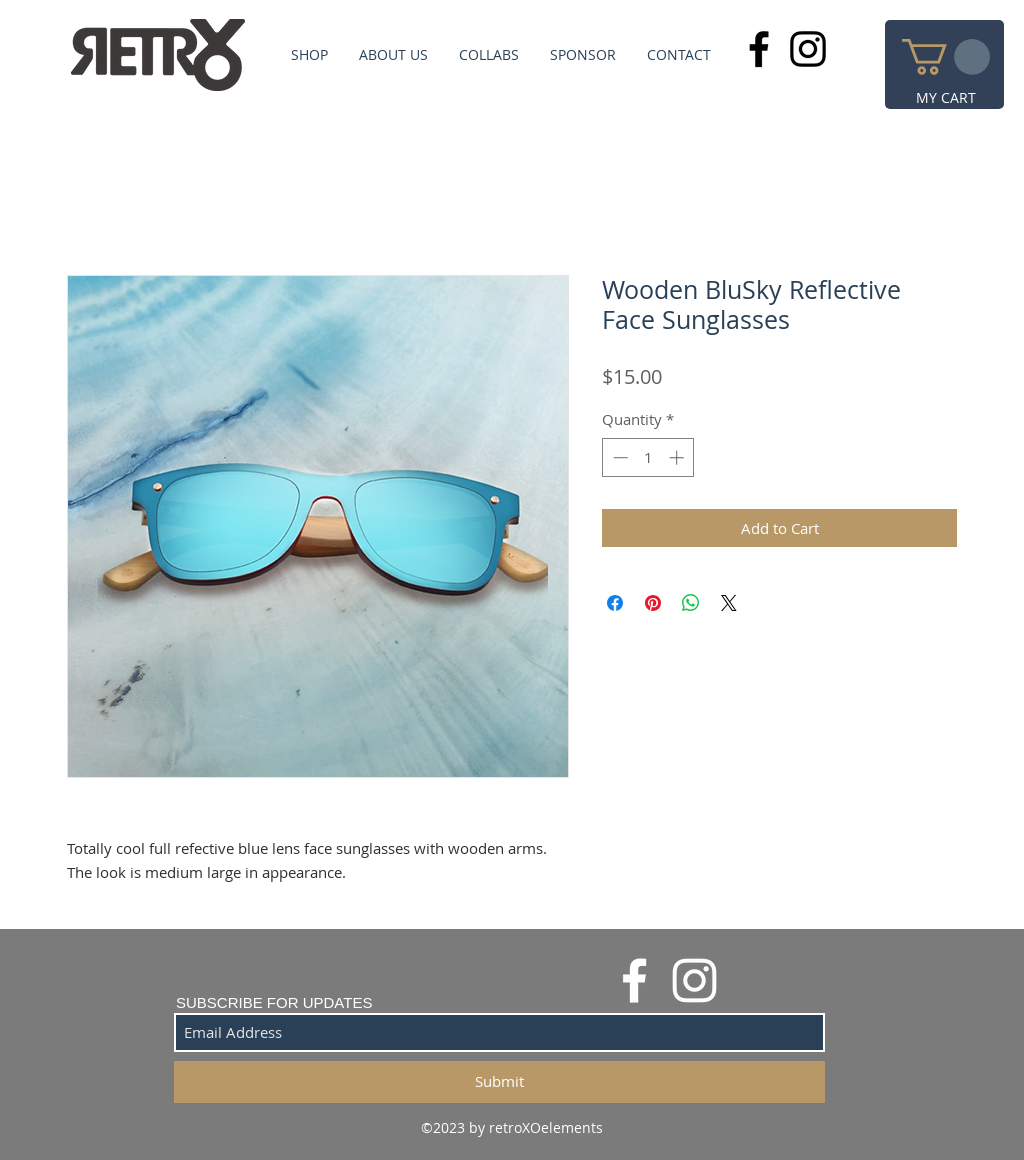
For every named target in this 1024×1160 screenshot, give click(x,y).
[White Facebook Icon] (634, 980)
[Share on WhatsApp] (691, 603)
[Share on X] (729, 603)
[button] (946, 57)
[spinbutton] (648, 457)
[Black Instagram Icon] (808, 49)
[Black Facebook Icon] (759, 49)
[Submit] (499, 1082)
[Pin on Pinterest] (653, 603)
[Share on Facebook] (615, 603)
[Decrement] (618, 457)
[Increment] (678, 457)
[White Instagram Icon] (694, 980)
